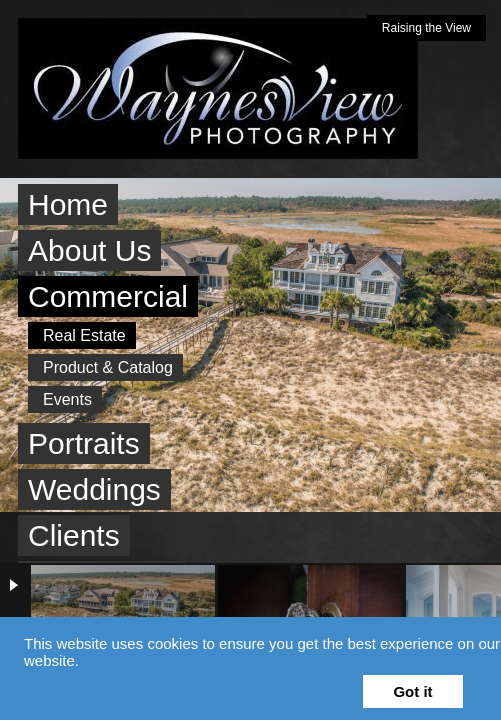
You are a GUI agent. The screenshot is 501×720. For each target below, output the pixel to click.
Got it (412, 691)
